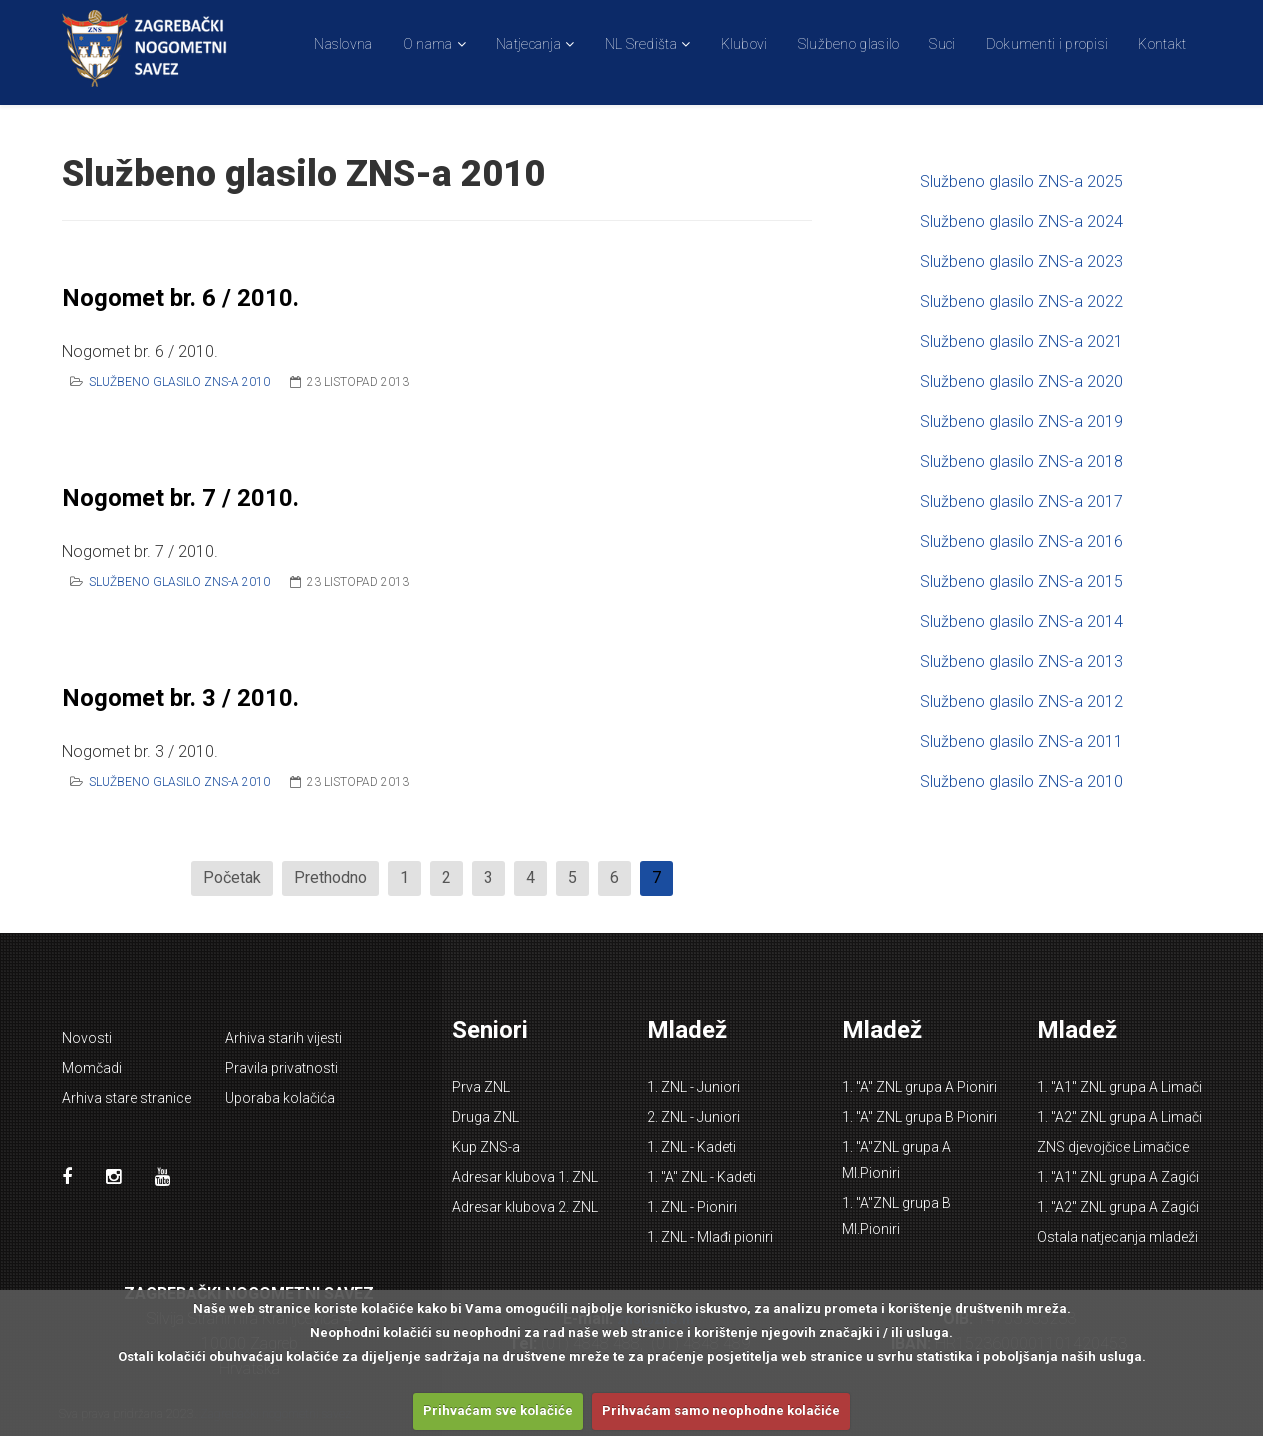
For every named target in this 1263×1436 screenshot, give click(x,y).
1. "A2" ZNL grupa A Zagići (1118, 1207)
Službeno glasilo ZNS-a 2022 (1021, 301)
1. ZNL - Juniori (693, 1087)
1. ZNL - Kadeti (691, 1147)
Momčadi (92, 1068)
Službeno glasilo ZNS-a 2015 (1021, 581)
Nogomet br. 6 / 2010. (180, 298)
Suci (942, 44)
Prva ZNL (481, 1087)
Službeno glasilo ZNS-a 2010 (179, 382)
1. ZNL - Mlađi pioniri (710, 1237)
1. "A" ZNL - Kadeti (701, 1177)
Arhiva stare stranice (126, 1098)
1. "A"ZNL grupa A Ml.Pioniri (896, 1160)
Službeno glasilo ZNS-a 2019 (1021, 421)
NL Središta (641, 44)
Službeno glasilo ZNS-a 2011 (1021, 741)
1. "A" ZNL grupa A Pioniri (919, 1087)
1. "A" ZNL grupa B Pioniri (919, 1117)
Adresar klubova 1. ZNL (525, 1177)
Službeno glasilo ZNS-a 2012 (1021, 701)
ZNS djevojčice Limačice (1113, 1147)
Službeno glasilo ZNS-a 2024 (1021, 221)
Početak (232, 877)
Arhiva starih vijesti (283, 1038)
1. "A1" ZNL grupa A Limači (1119, 1087)
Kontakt (1162, 44)
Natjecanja (528, 44)
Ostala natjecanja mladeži (1117, 1237)
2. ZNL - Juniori (693, 1117)
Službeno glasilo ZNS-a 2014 (1021, 621)
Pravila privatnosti (281, 1068)
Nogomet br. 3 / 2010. (180, 698)
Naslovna (343, 44)
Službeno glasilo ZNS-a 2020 (1021, 381)
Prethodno (330, 877)
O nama (428, 44)
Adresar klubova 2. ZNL (525, 1207)
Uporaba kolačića (280, 1098)
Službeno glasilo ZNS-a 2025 (1021, 181)
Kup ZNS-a (486, 1147)
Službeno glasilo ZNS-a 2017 (1021, 501)
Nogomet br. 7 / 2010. (180, 498)
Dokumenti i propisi (1047, 44)
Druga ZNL (485, 1117)
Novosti (87, 1038)
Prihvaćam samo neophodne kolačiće (721, 1410)
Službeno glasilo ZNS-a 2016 (1021, 541)
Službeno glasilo (849, 44)
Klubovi (744, 44)
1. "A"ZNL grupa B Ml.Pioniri (896, 1216)
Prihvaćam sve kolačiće (498, 1410)
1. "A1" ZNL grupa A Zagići (1118, 1177)
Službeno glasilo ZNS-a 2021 (1021, 341)
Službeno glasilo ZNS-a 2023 (1021, 261)
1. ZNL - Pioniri (692, 1207)
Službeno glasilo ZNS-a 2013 (1021, 661)
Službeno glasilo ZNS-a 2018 (1021, 461)
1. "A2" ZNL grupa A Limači (1119, 1117)
